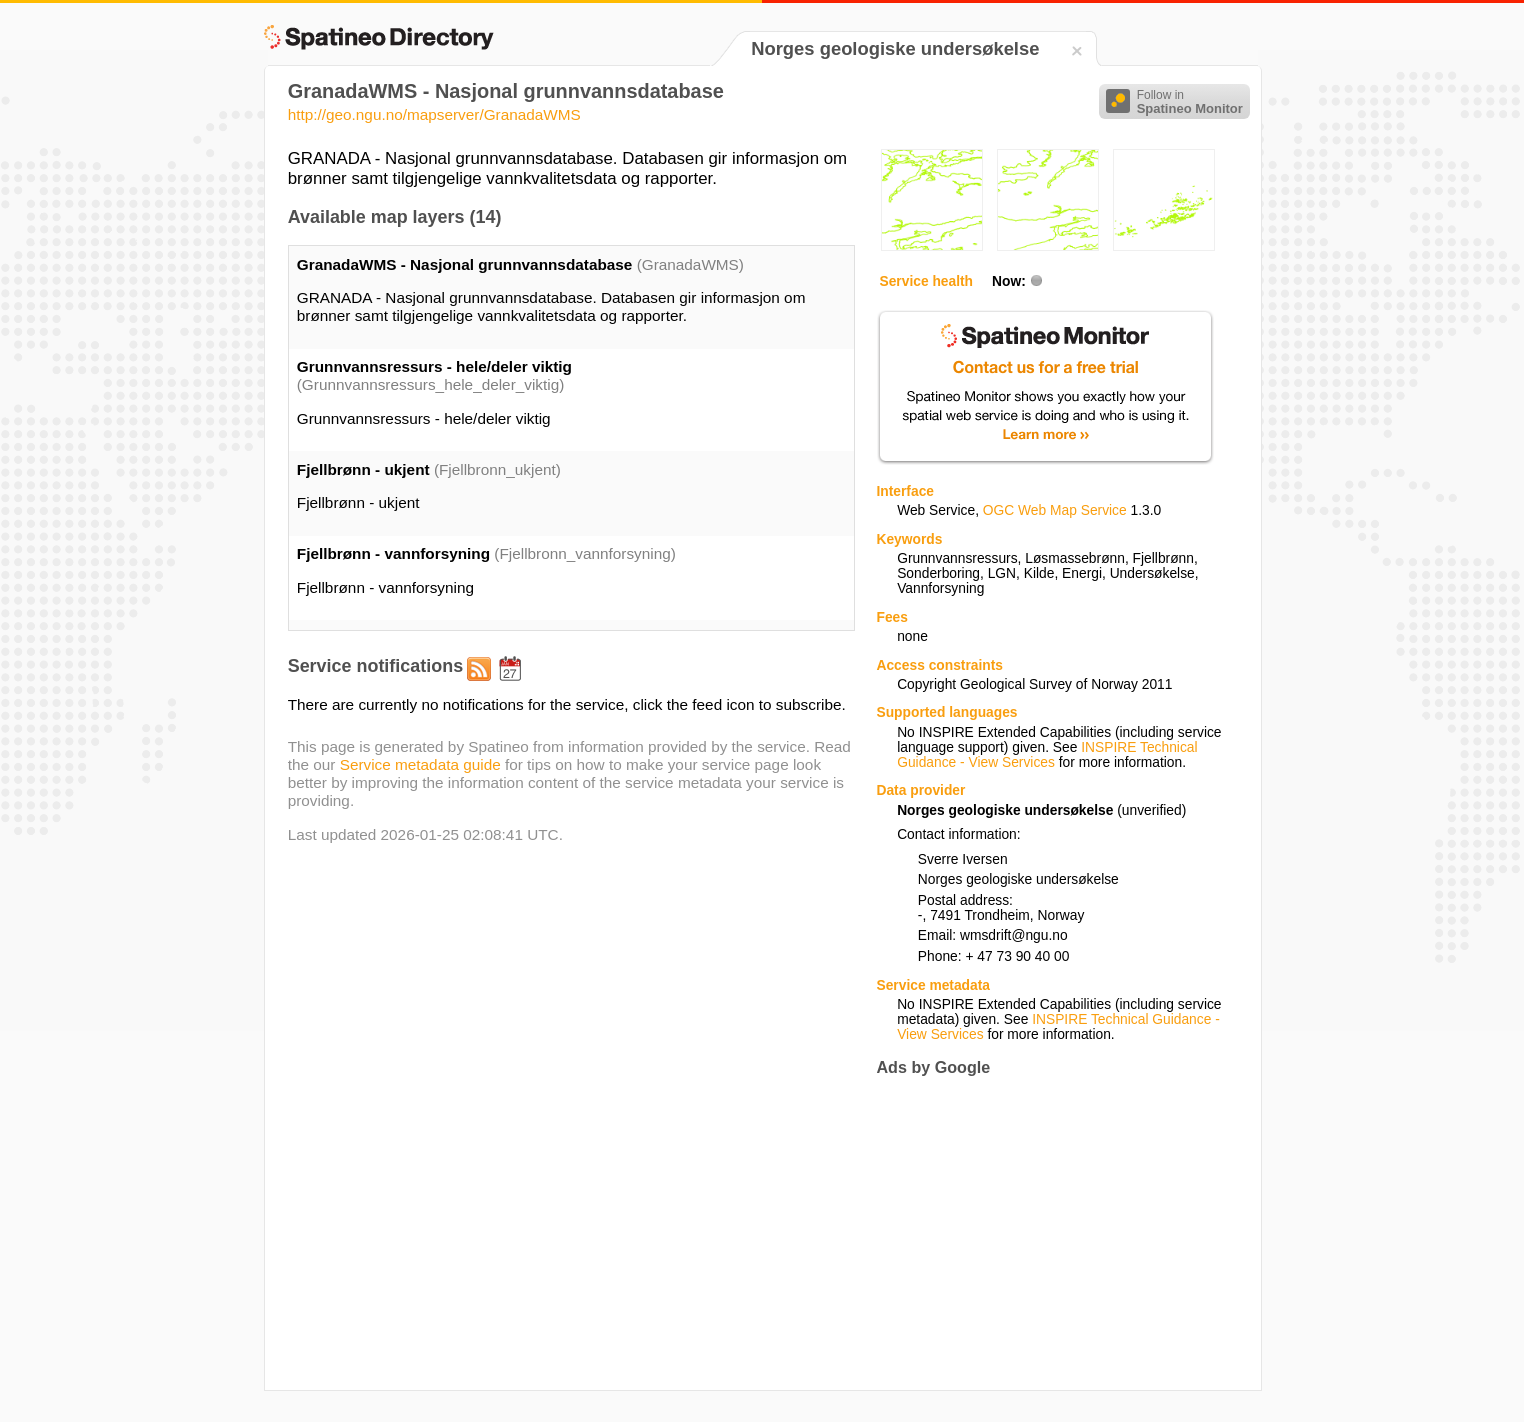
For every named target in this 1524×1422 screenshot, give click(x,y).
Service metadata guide (420, 764)
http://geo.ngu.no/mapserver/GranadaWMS (434, 114)
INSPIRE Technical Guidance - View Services (1047, 755)
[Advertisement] (1044, 1233)
